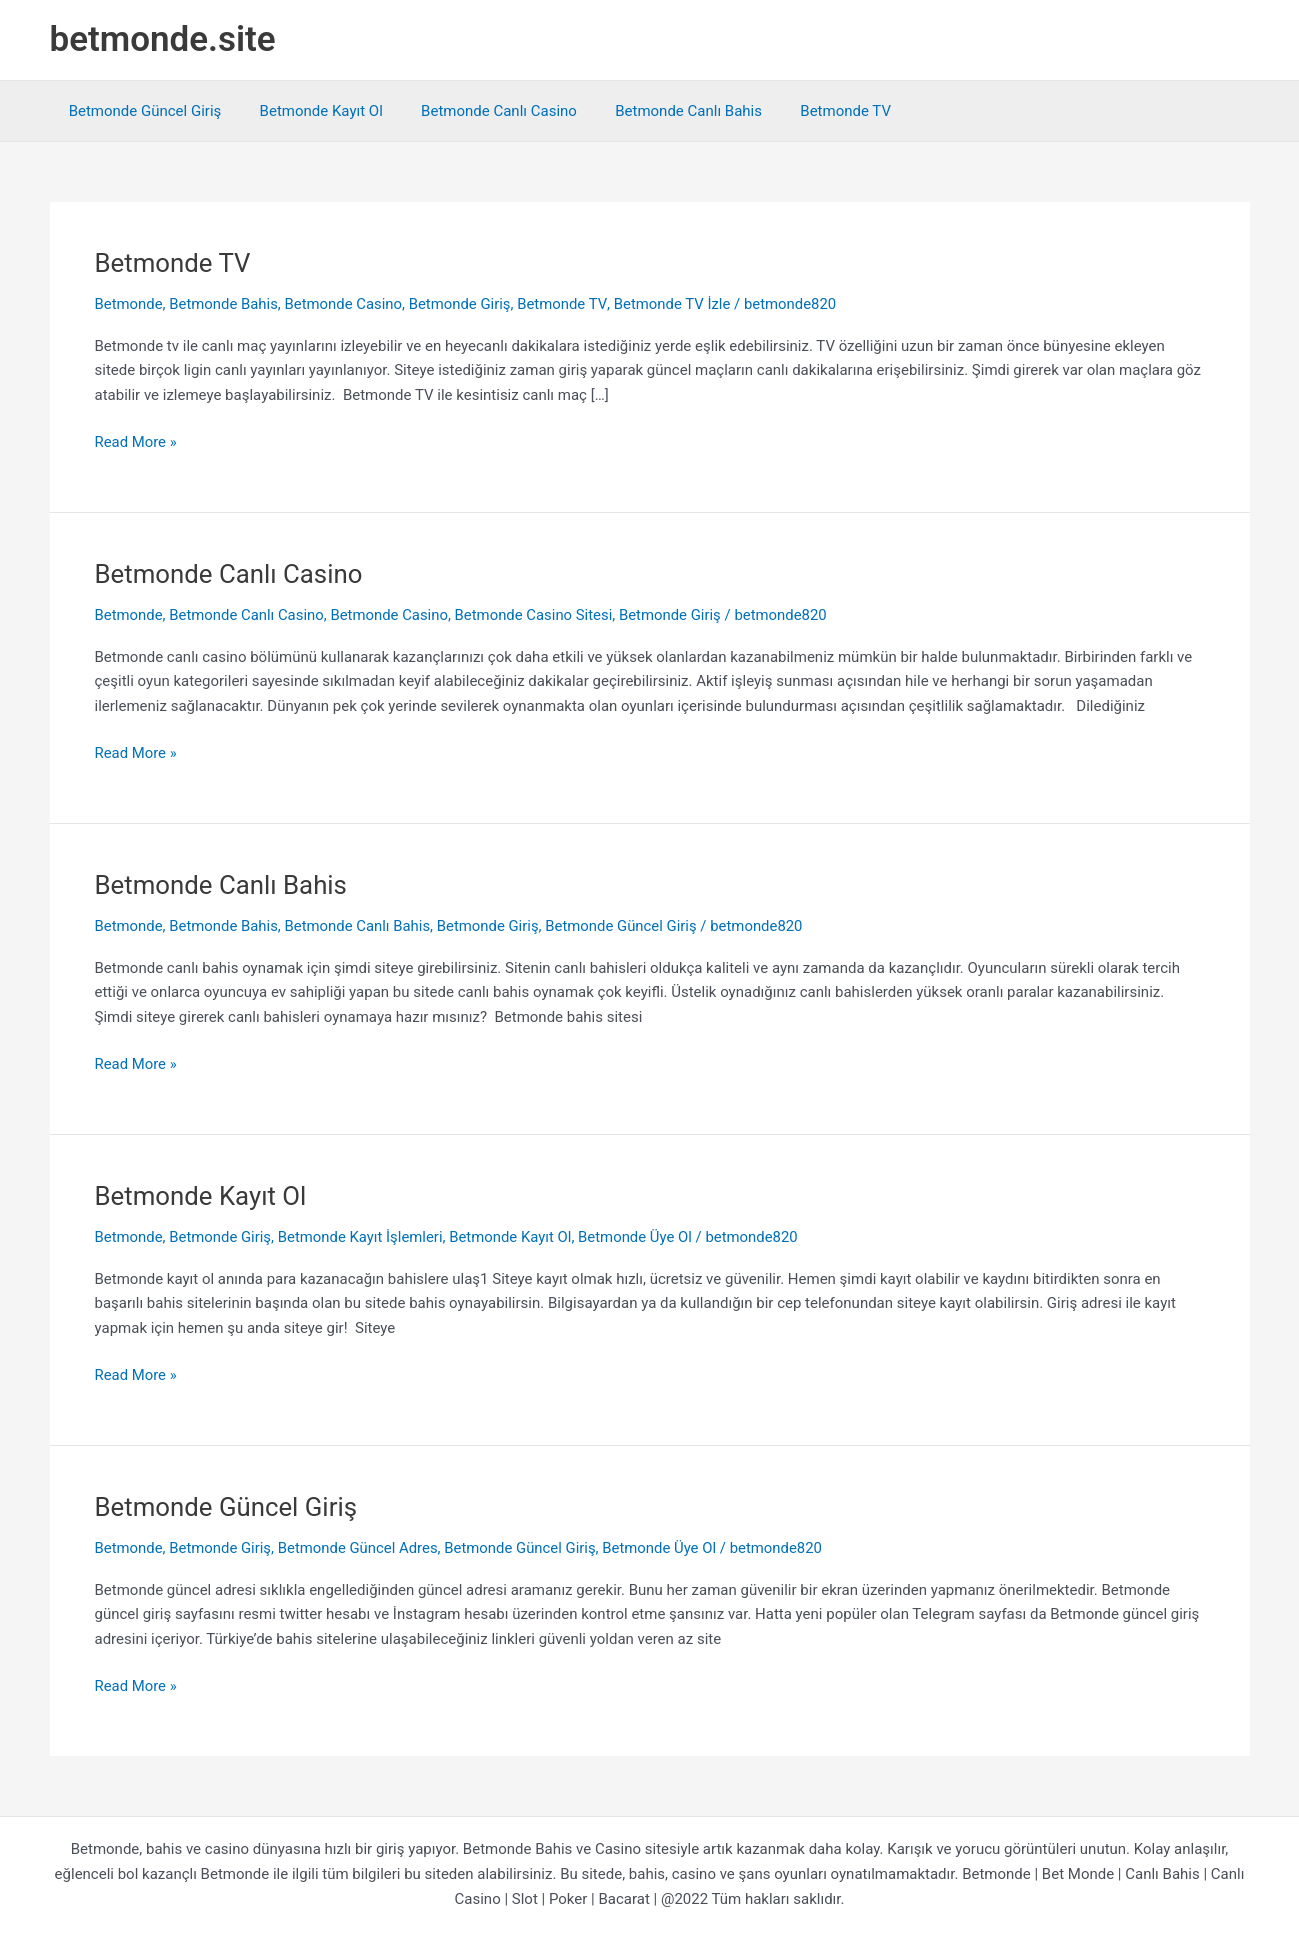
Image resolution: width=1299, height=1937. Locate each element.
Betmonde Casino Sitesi (536, 615)
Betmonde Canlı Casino (478, 111)
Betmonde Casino (345, 304)
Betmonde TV (808, 111)
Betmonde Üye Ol (639, 1237)
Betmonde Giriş (462, 304)
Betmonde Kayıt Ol (308, 111)
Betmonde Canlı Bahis (659, 111)
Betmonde (129, 304)
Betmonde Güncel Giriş (141, 111)
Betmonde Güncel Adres (359, 1548)
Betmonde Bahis (225, 304)
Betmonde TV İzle (675, 304)
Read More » (136, 442)
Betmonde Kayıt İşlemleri (362, 1237)
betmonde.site (163, 39)
